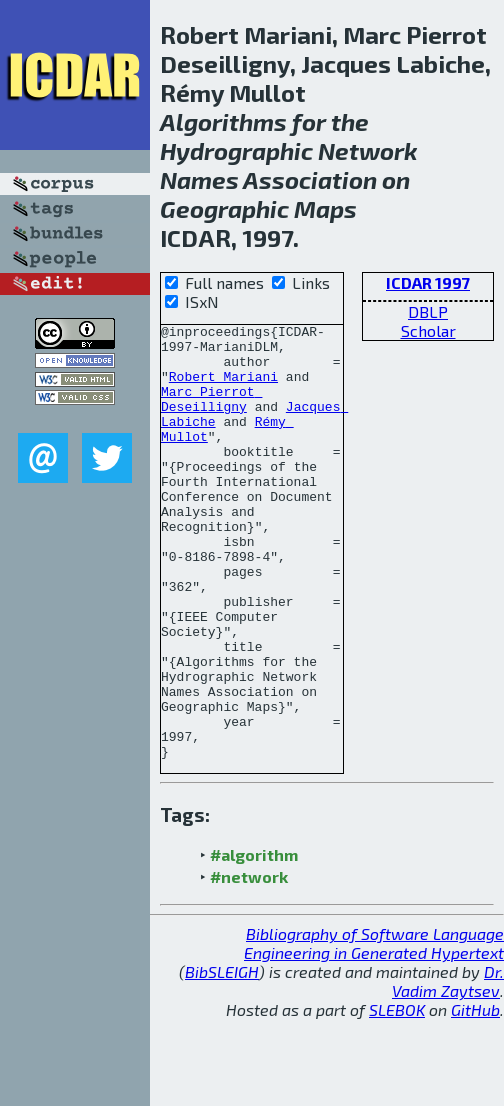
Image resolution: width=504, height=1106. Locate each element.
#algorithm (254, 941)
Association (310, 179)
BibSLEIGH (222, 1058)
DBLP (428, 311)
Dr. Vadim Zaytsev (448, 1068)
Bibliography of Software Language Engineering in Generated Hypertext (374, 1030)
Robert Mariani (223, 388)
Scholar (428, 330)
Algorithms (223, 121)
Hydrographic (236, 150)
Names (199, 179)
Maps (325, 208)
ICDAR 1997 (428, 282)
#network (249, 963)
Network (368, 150)
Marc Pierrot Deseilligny (211, 415)
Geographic (224, 208)
